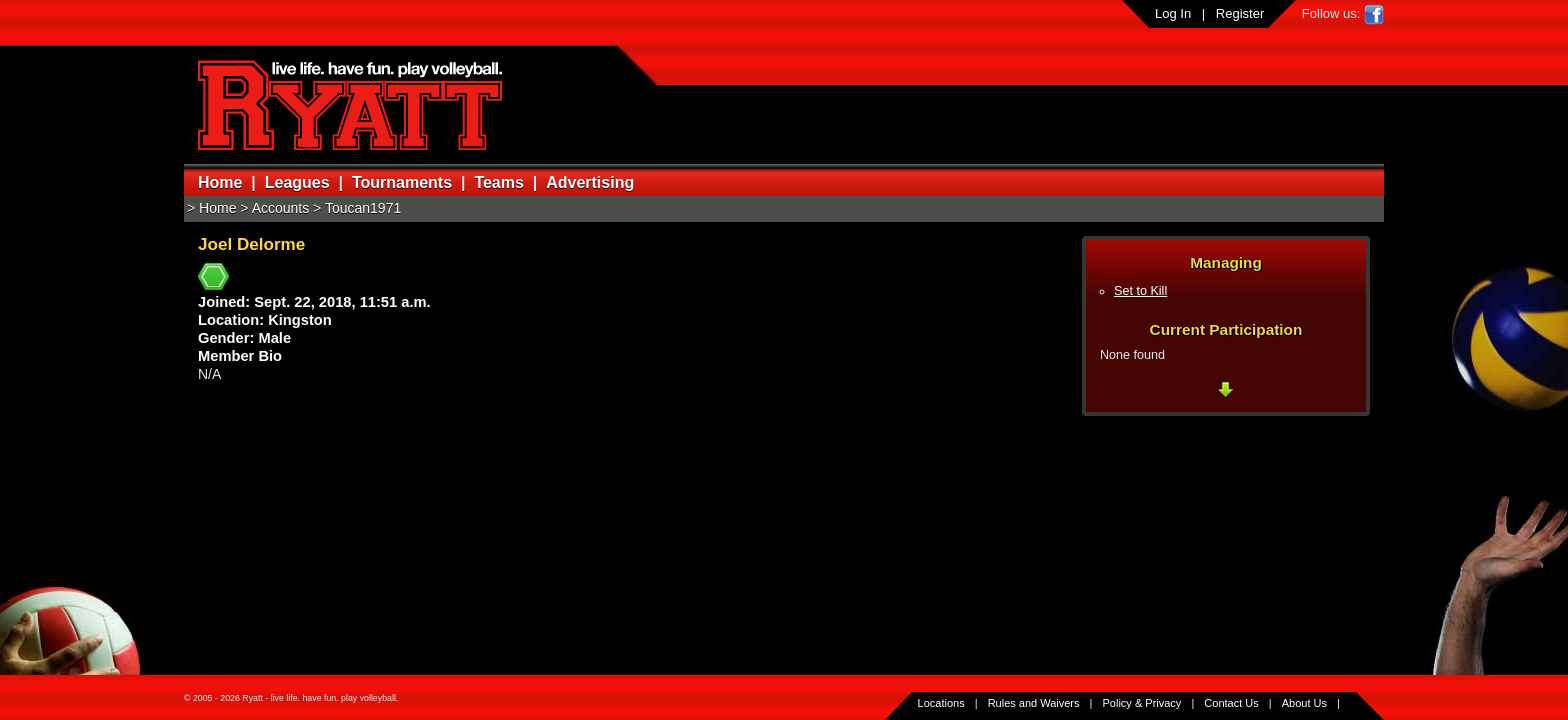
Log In (1173, 13)
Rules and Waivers (1034, 703)
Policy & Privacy (1142, 703)
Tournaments (402, 182)
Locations (941, 703)
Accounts (281, 208)
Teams (499, 182)
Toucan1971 (363, 208)
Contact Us (1231, 703)
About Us (1304, 703)
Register (1240, 13)
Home (220, 182)
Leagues (297, 182)
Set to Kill (1140, 291)
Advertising (590, 182)
